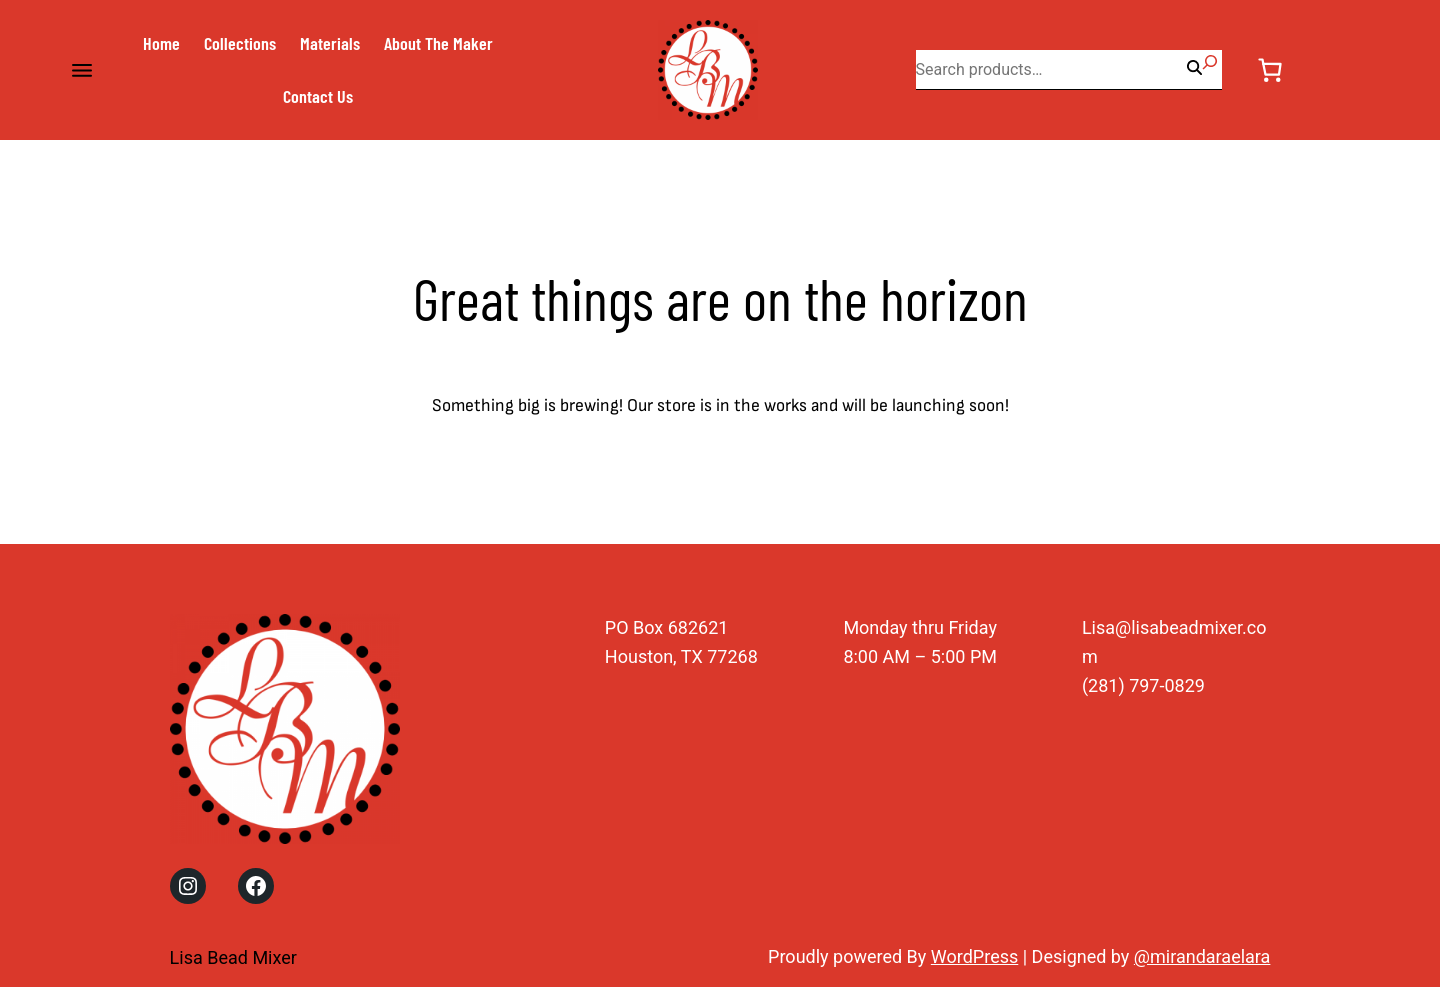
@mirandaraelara (1202, 956)
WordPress (974, 956)
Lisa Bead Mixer (233, 957)
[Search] (1210, 62)
